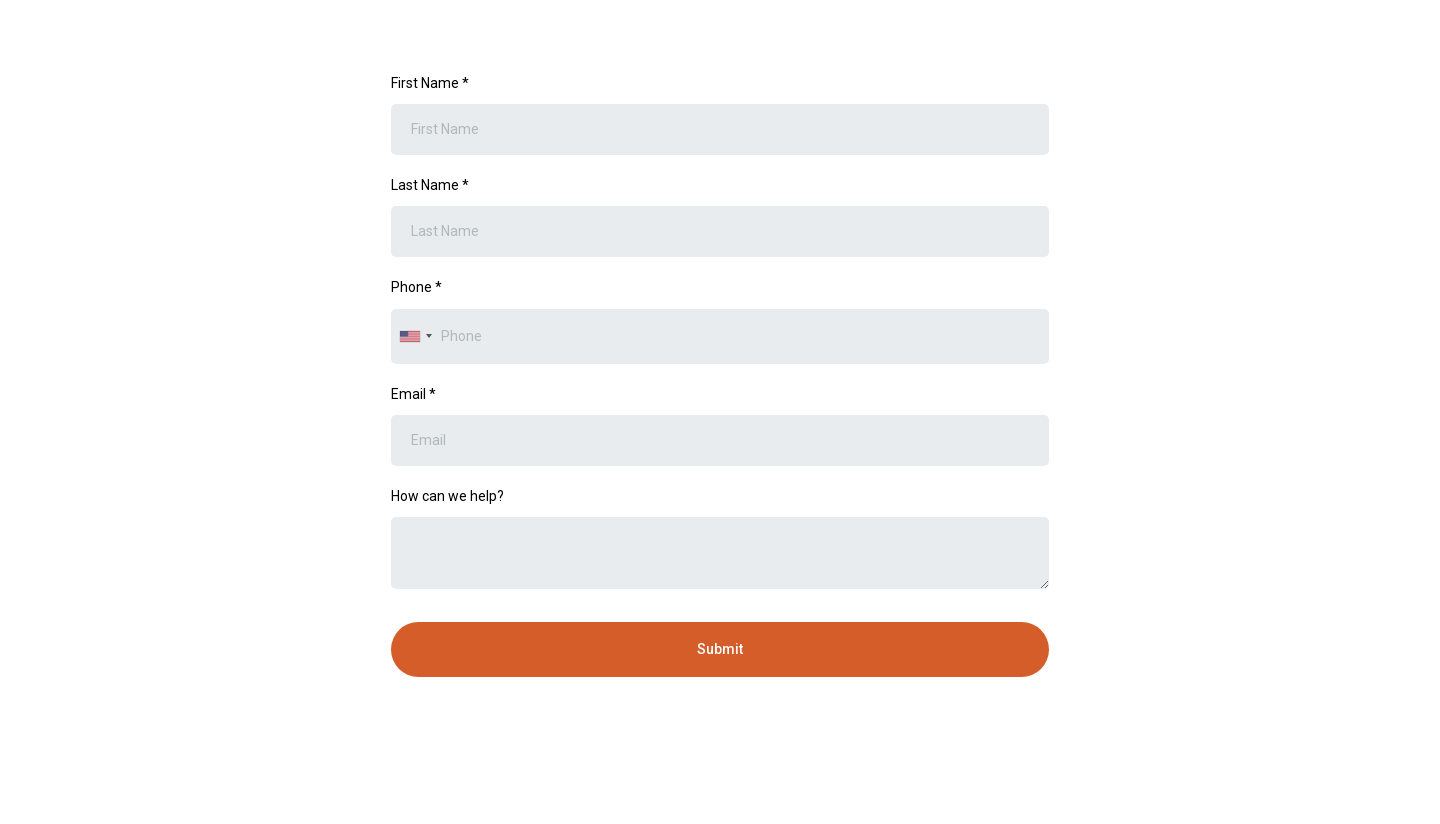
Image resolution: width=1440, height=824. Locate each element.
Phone (416, 287)
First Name (430, 83)
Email (413, 394)
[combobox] (415, 336)
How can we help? (447, 496)
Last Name (430, 185)
